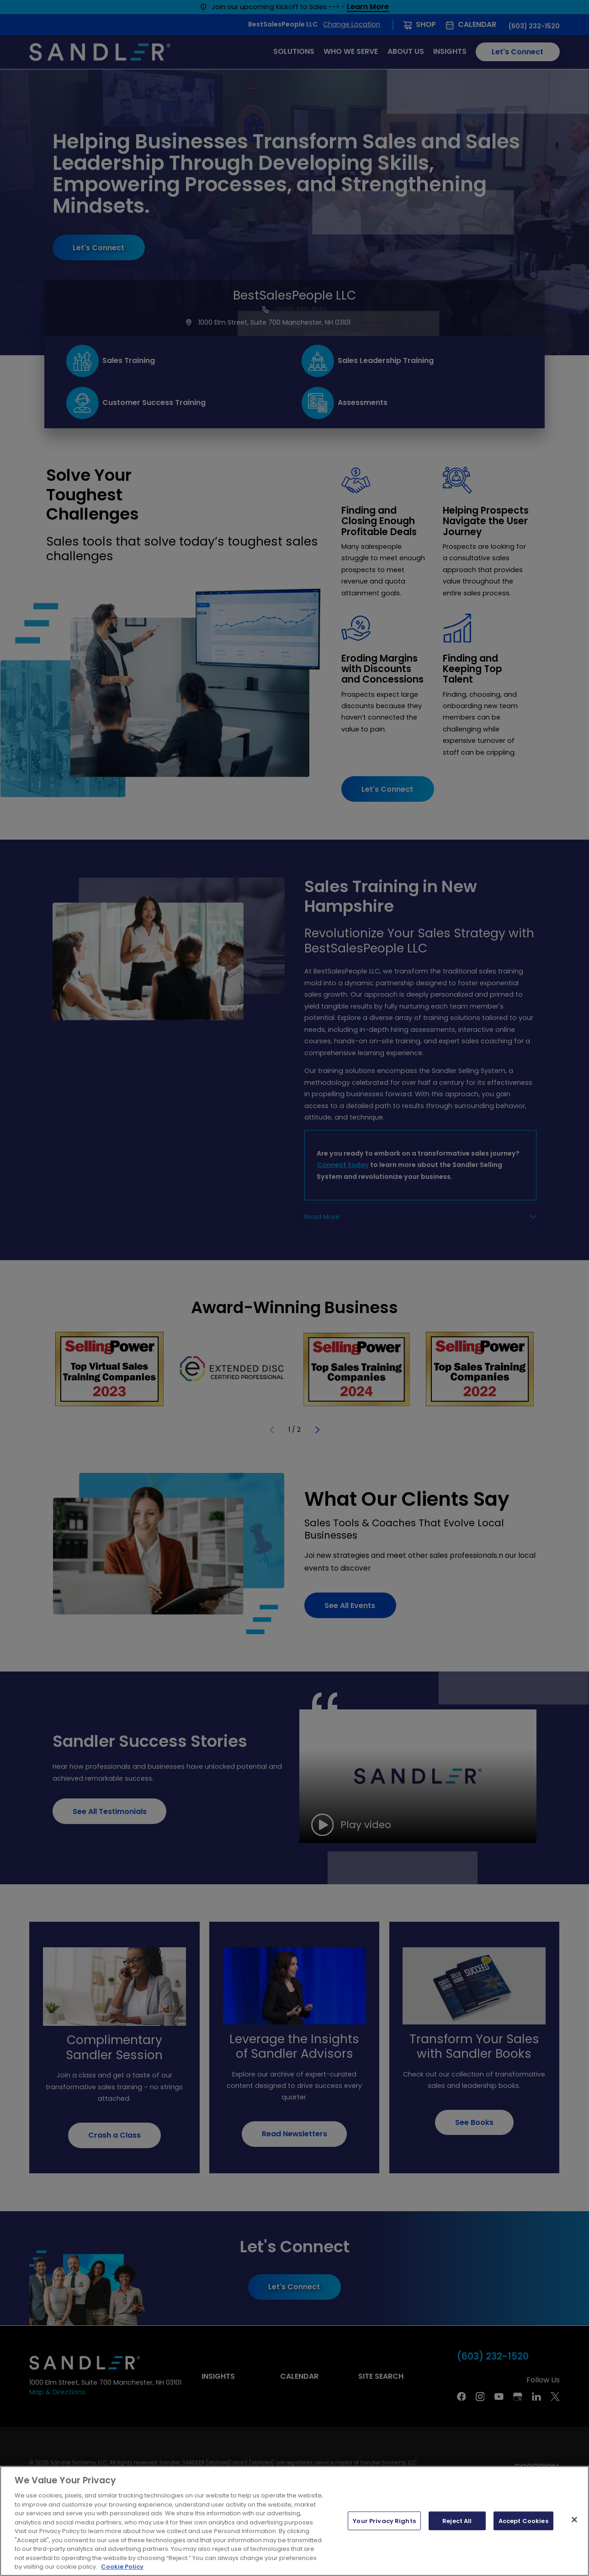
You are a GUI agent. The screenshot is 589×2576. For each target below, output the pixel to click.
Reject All (457, 2520)
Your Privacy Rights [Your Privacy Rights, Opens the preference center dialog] (384, 2520)
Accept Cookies (523, 2520)
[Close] (574, 2519)
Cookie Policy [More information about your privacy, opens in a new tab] (122, 2566)
